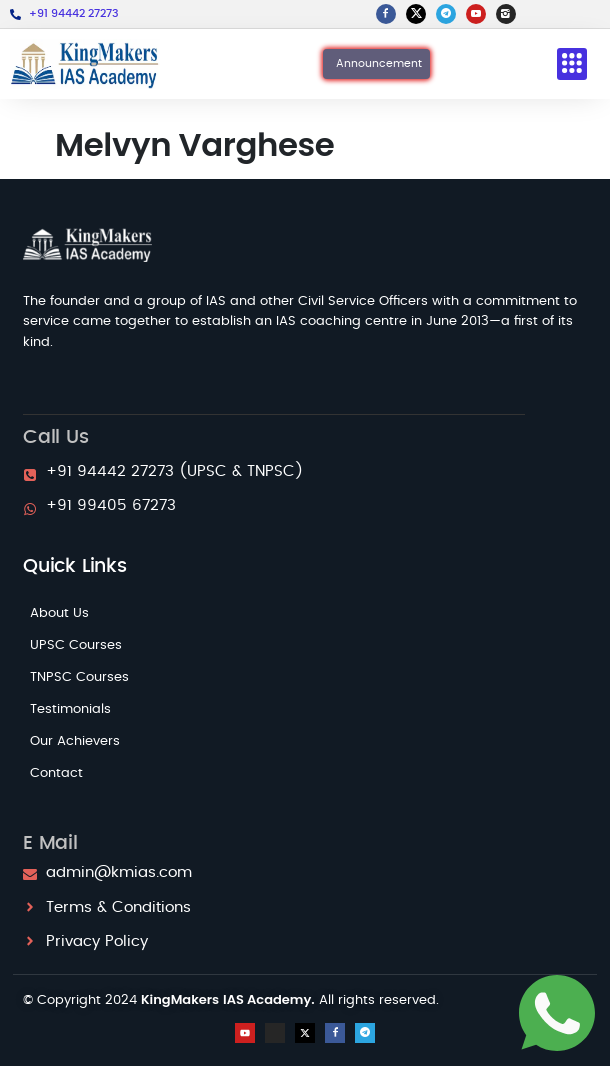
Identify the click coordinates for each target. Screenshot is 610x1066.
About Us (59, 613)
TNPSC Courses (79, 677)
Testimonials (70, 709)
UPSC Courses (76, 645)
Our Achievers (75, 741)
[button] (572, 64)
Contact (56, 773)
